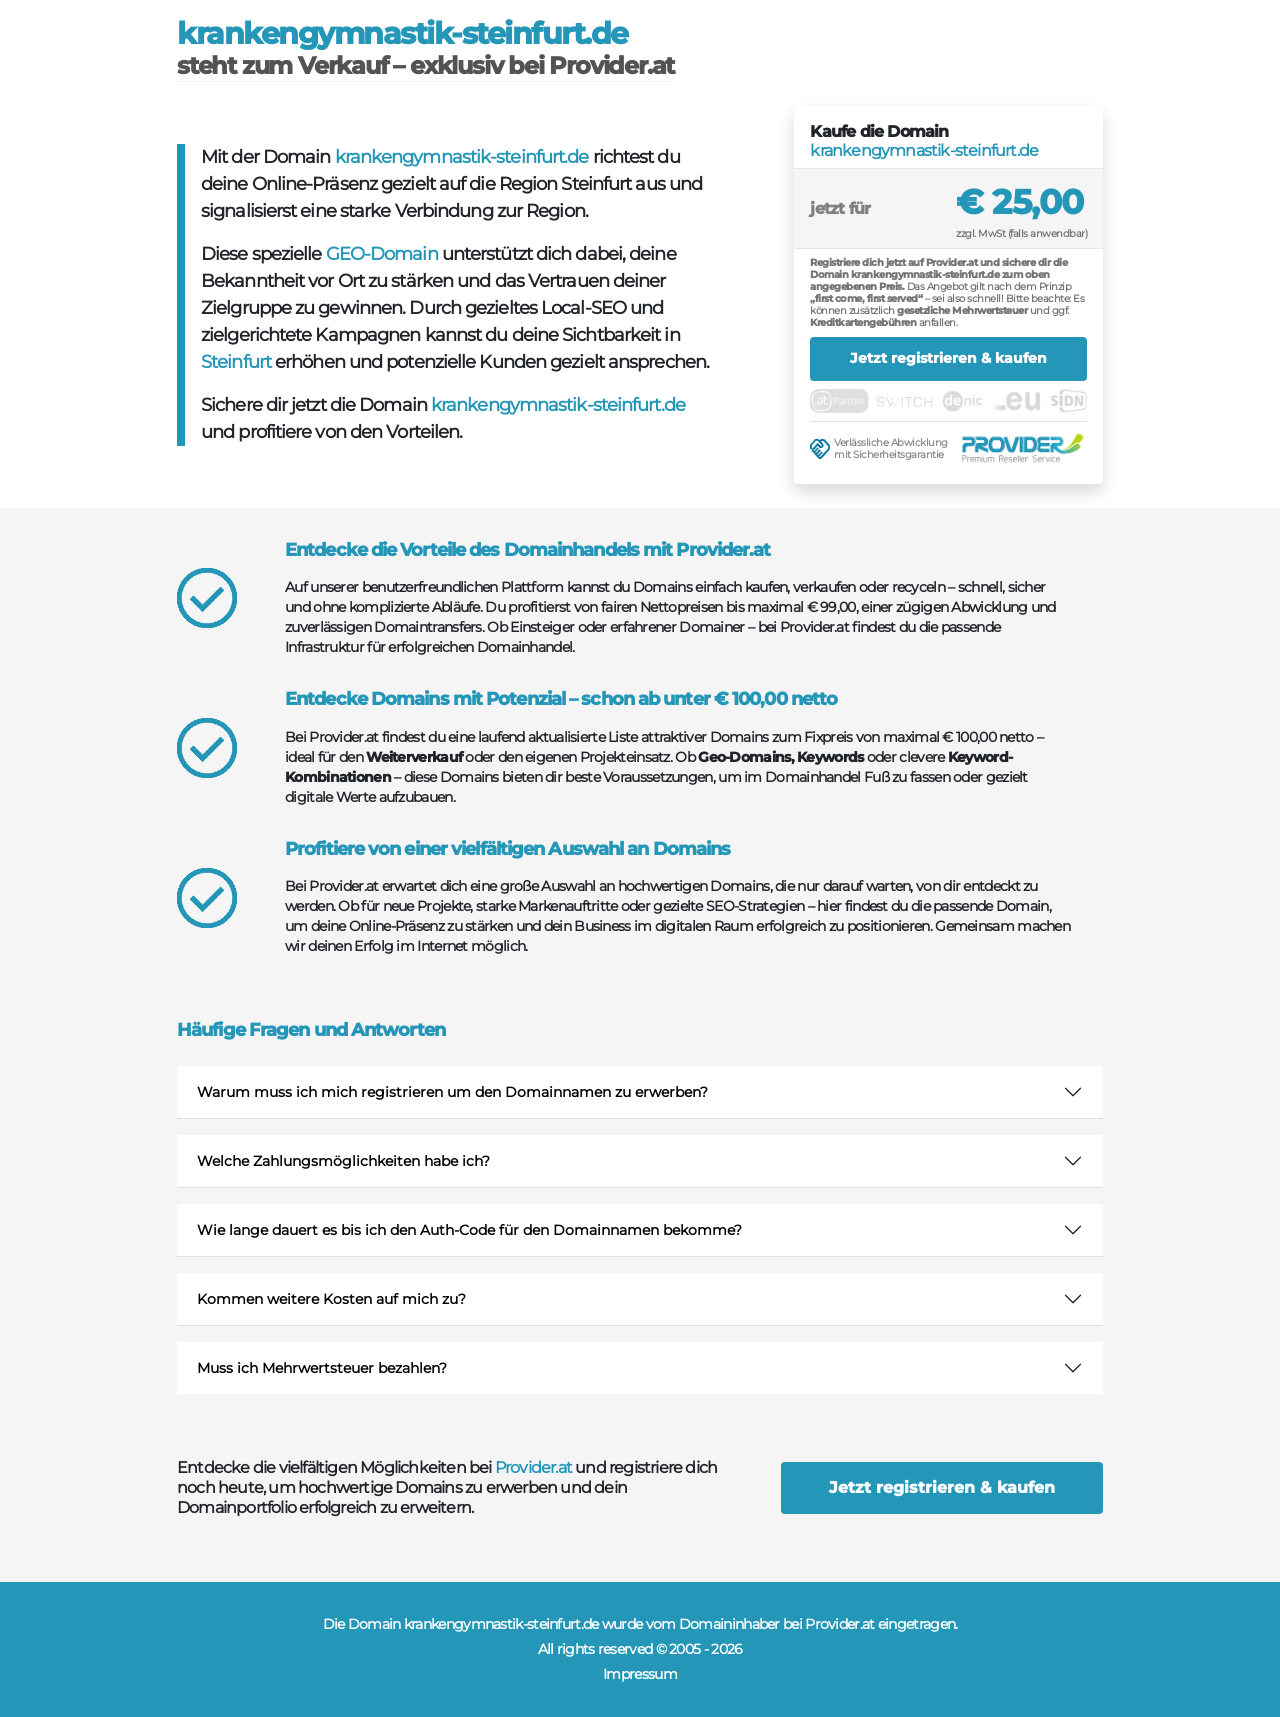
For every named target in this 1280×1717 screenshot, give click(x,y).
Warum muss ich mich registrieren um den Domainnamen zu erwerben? (452, 1092)
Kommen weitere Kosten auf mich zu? (331, 1299)
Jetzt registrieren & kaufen (948, 358)
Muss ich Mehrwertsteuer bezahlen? (322, 1368)
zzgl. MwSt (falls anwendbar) (1021, 233)
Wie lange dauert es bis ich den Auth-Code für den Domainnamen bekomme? (469, 1230)
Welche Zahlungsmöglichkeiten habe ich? (343, 1161)
